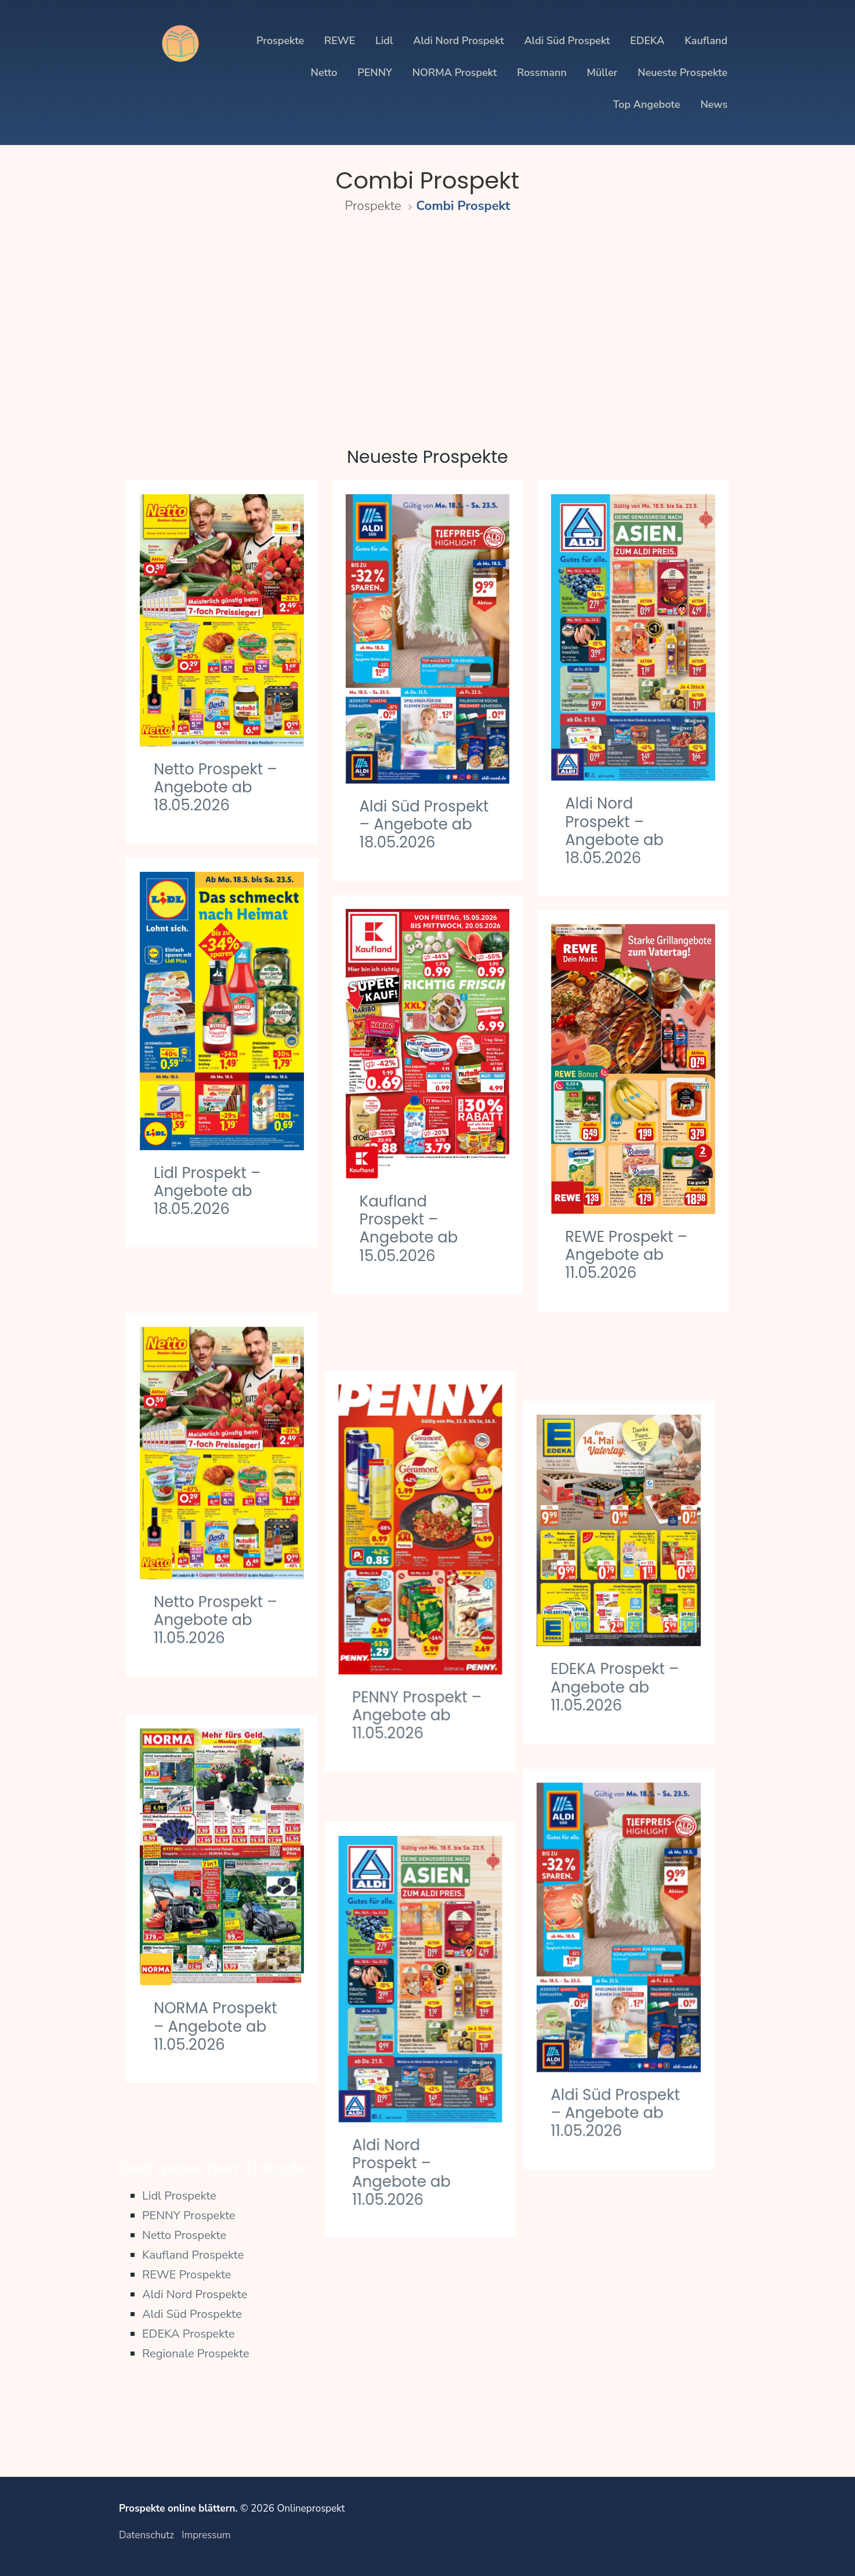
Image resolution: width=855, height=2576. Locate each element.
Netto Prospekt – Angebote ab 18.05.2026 (215, 787)
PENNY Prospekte (189, 2215)
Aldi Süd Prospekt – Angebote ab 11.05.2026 (629, 2026)
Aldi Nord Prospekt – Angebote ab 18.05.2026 (614, 830)
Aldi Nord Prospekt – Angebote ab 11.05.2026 (409, 2073)
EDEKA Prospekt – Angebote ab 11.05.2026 (629, 1611)
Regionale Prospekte (195, 2353)
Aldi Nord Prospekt (458, 41)
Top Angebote (646, 104)
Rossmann (542, 72)
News (713, 104)
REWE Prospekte (186, 2274)
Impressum (206, 2535)
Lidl (384, 41)
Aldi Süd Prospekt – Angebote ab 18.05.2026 (424, 824)
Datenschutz (146, 2535)
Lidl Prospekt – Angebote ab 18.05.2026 (207, 1190)
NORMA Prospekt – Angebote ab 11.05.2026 (215, 1950)
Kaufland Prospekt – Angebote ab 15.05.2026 (409, 1228)
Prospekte (280, 41)
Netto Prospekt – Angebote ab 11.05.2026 (215, 1567)
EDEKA (647, 41)
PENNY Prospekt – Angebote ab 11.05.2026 (424, 1652)
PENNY (374, 72)
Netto (324, 72)
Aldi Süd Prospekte (192, 2314)
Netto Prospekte (184, 2235)
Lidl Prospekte (179, 2196)
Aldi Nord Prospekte (194, 2294)
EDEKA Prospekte (188, 2334)
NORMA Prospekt (454, 72)
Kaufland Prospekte (193, 2255)
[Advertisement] (427, 323)
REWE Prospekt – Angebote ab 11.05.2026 (626, 1254)
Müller (602, 72)
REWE (339, 41)
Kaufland (705, 41)
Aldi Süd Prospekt (567, 41)
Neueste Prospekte (682, 72)
